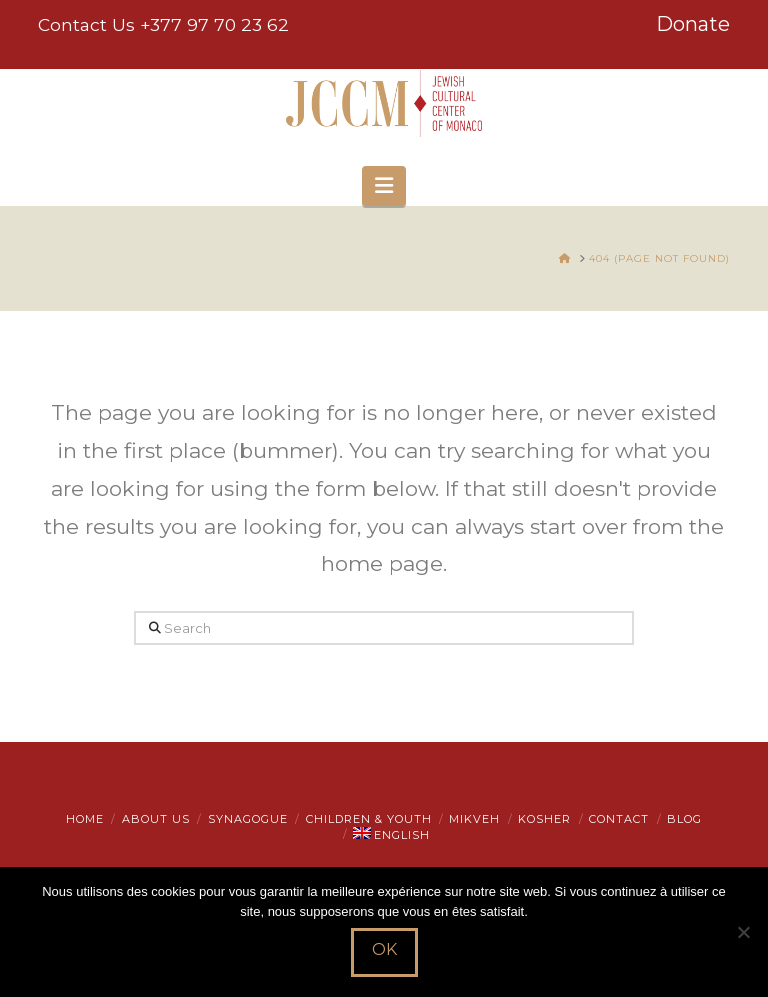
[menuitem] (391, 835)
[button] (384, 186)
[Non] (743, 932)
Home (85, 819)
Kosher (544, 819)
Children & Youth (369, 819)
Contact (619, 819)
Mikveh (474, 819)
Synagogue (248, 819)
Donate (693, 24)
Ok (384, 949)
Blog (684, 819)
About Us (156, 819)
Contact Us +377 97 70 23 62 (163, 24)
